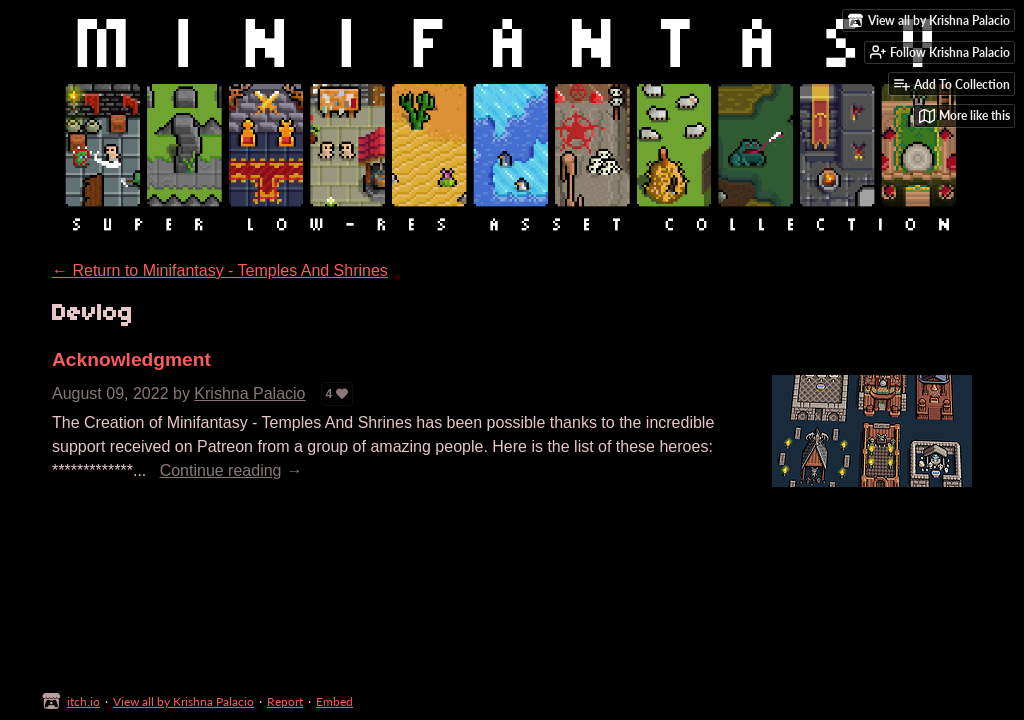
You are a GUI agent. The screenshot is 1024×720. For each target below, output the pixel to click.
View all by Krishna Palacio (183, 701)
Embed (334, 701)
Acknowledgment (131, 359)
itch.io (83, 701)
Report (285, 701)
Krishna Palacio (249, 393)
